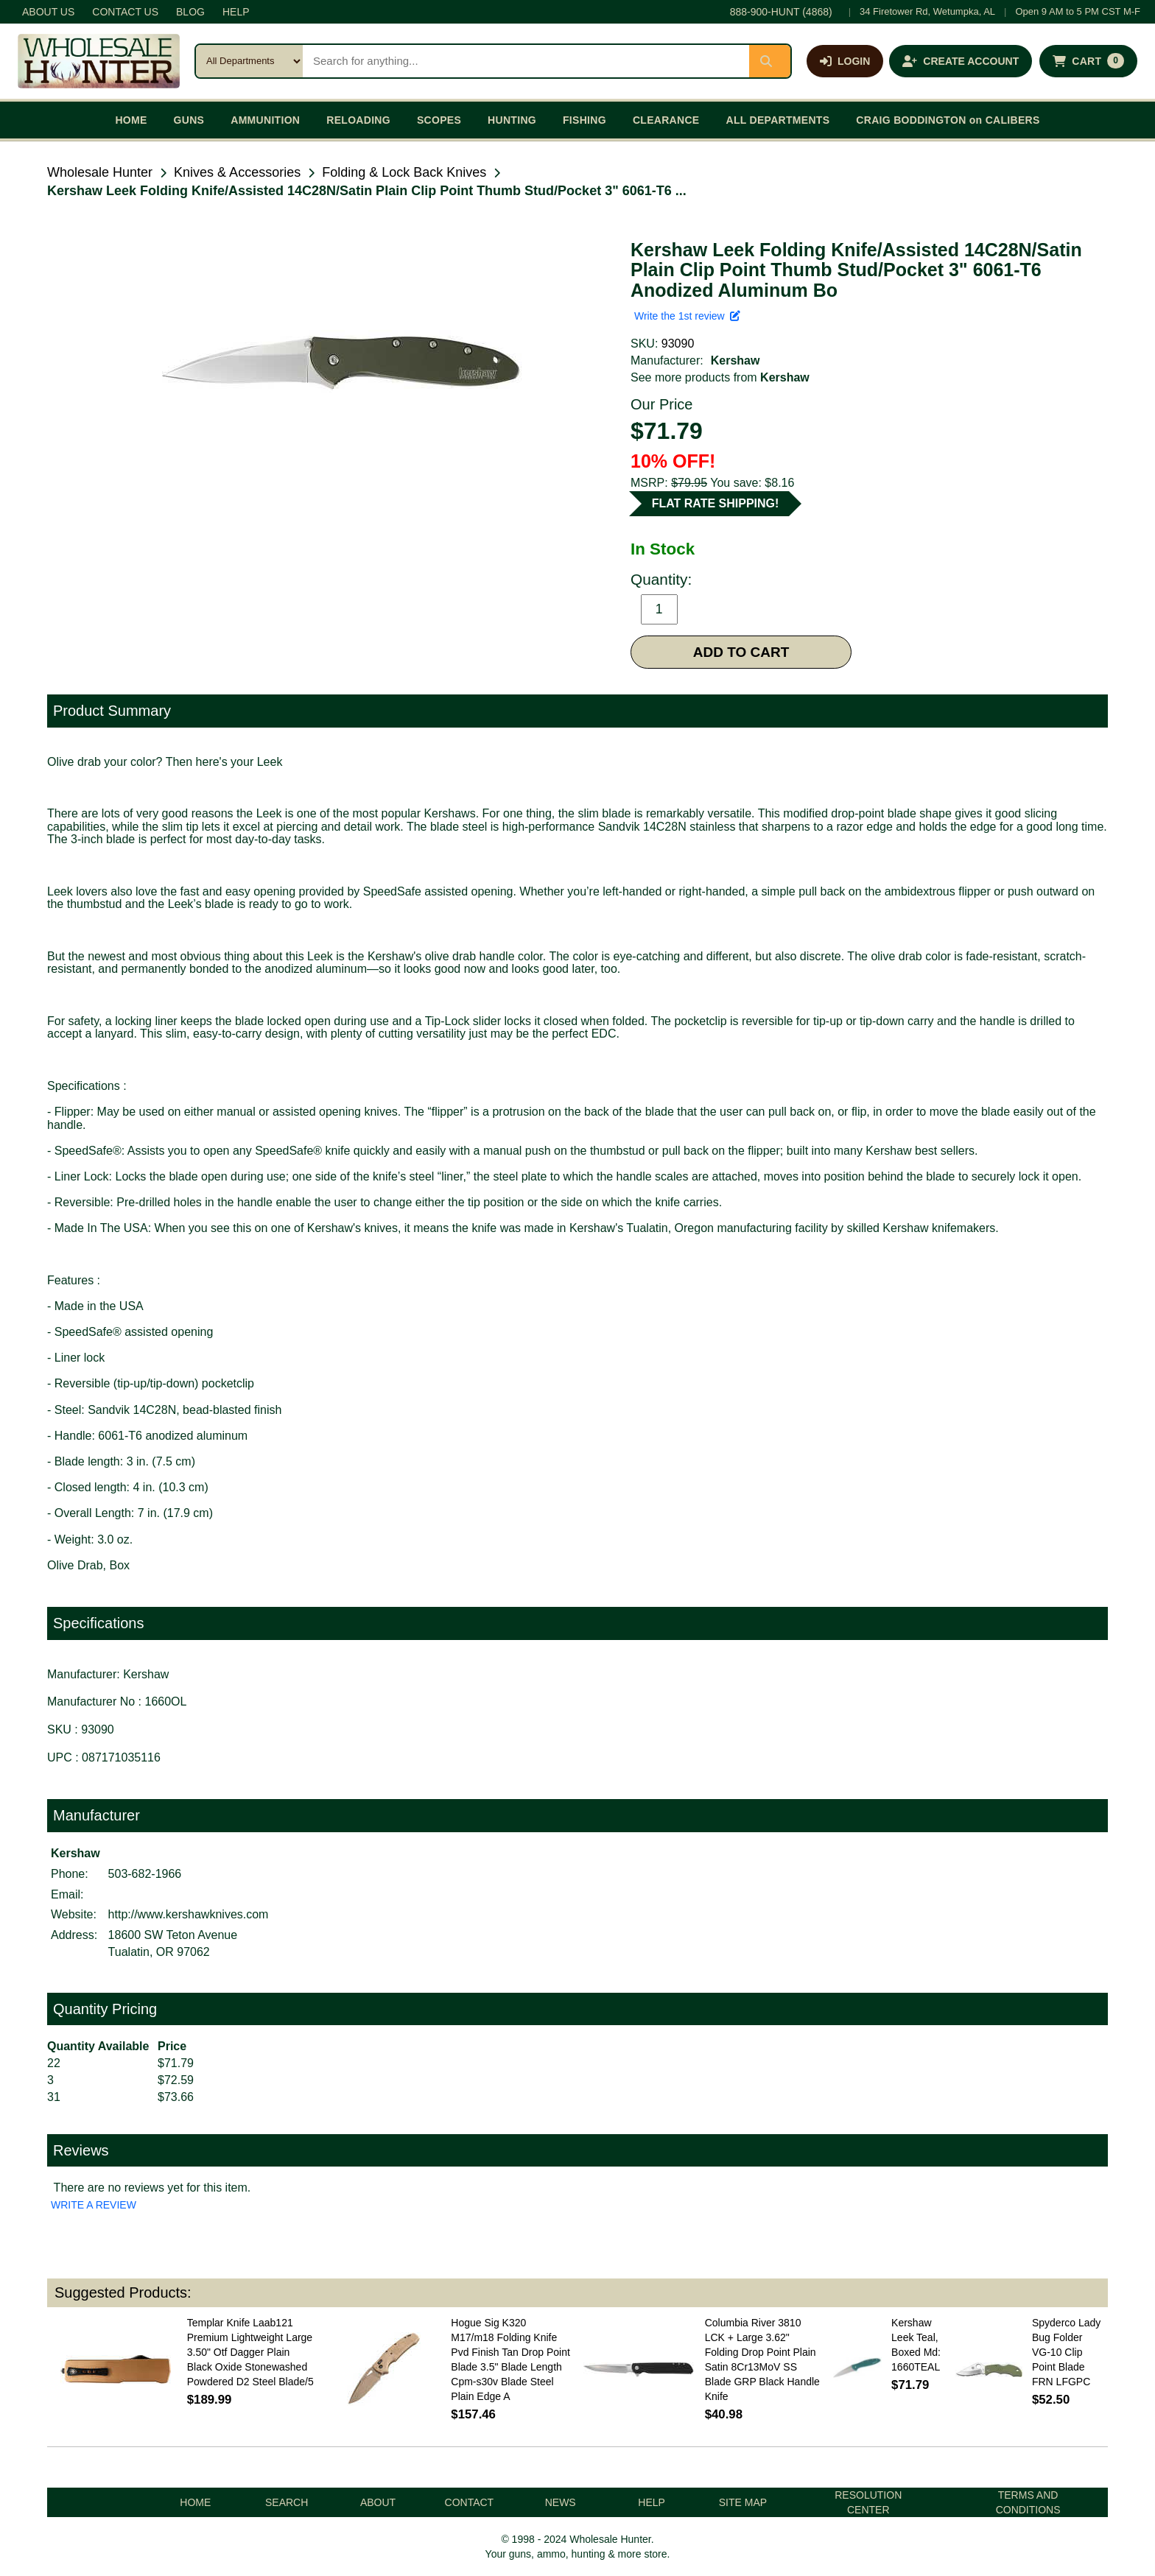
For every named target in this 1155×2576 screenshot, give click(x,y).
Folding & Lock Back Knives (404, 172)
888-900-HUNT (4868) (781, 12)
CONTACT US (125, 12)
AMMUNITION (265, 120)
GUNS (189, 120)
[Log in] (845, 61)
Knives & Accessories (237, 172)
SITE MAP (743, 2502)
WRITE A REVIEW (93, 2205)
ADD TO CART (741, 652)
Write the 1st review (687, 316)
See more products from (720, 377)
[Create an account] (960, 61)
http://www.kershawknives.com (188, 1914)
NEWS (560, 2502)
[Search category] (249, 61)
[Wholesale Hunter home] (99, 61)
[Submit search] (769, 61)
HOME (131, 120)
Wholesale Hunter (99, 172)
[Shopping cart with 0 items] (1088, 61)
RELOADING (358, 120)
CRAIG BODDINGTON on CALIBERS (947, 120)
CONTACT (469, 2502)
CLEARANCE (666, 120)
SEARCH (286, 2502)
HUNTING (512, 120)
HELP (236, 12)
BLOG (190, 12)
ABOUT (378, 2502)
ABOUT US (48, 12)
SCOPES (439, 120)
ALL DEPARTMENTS (777, 120)
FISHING (584, 120)
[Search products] (526, 61)
